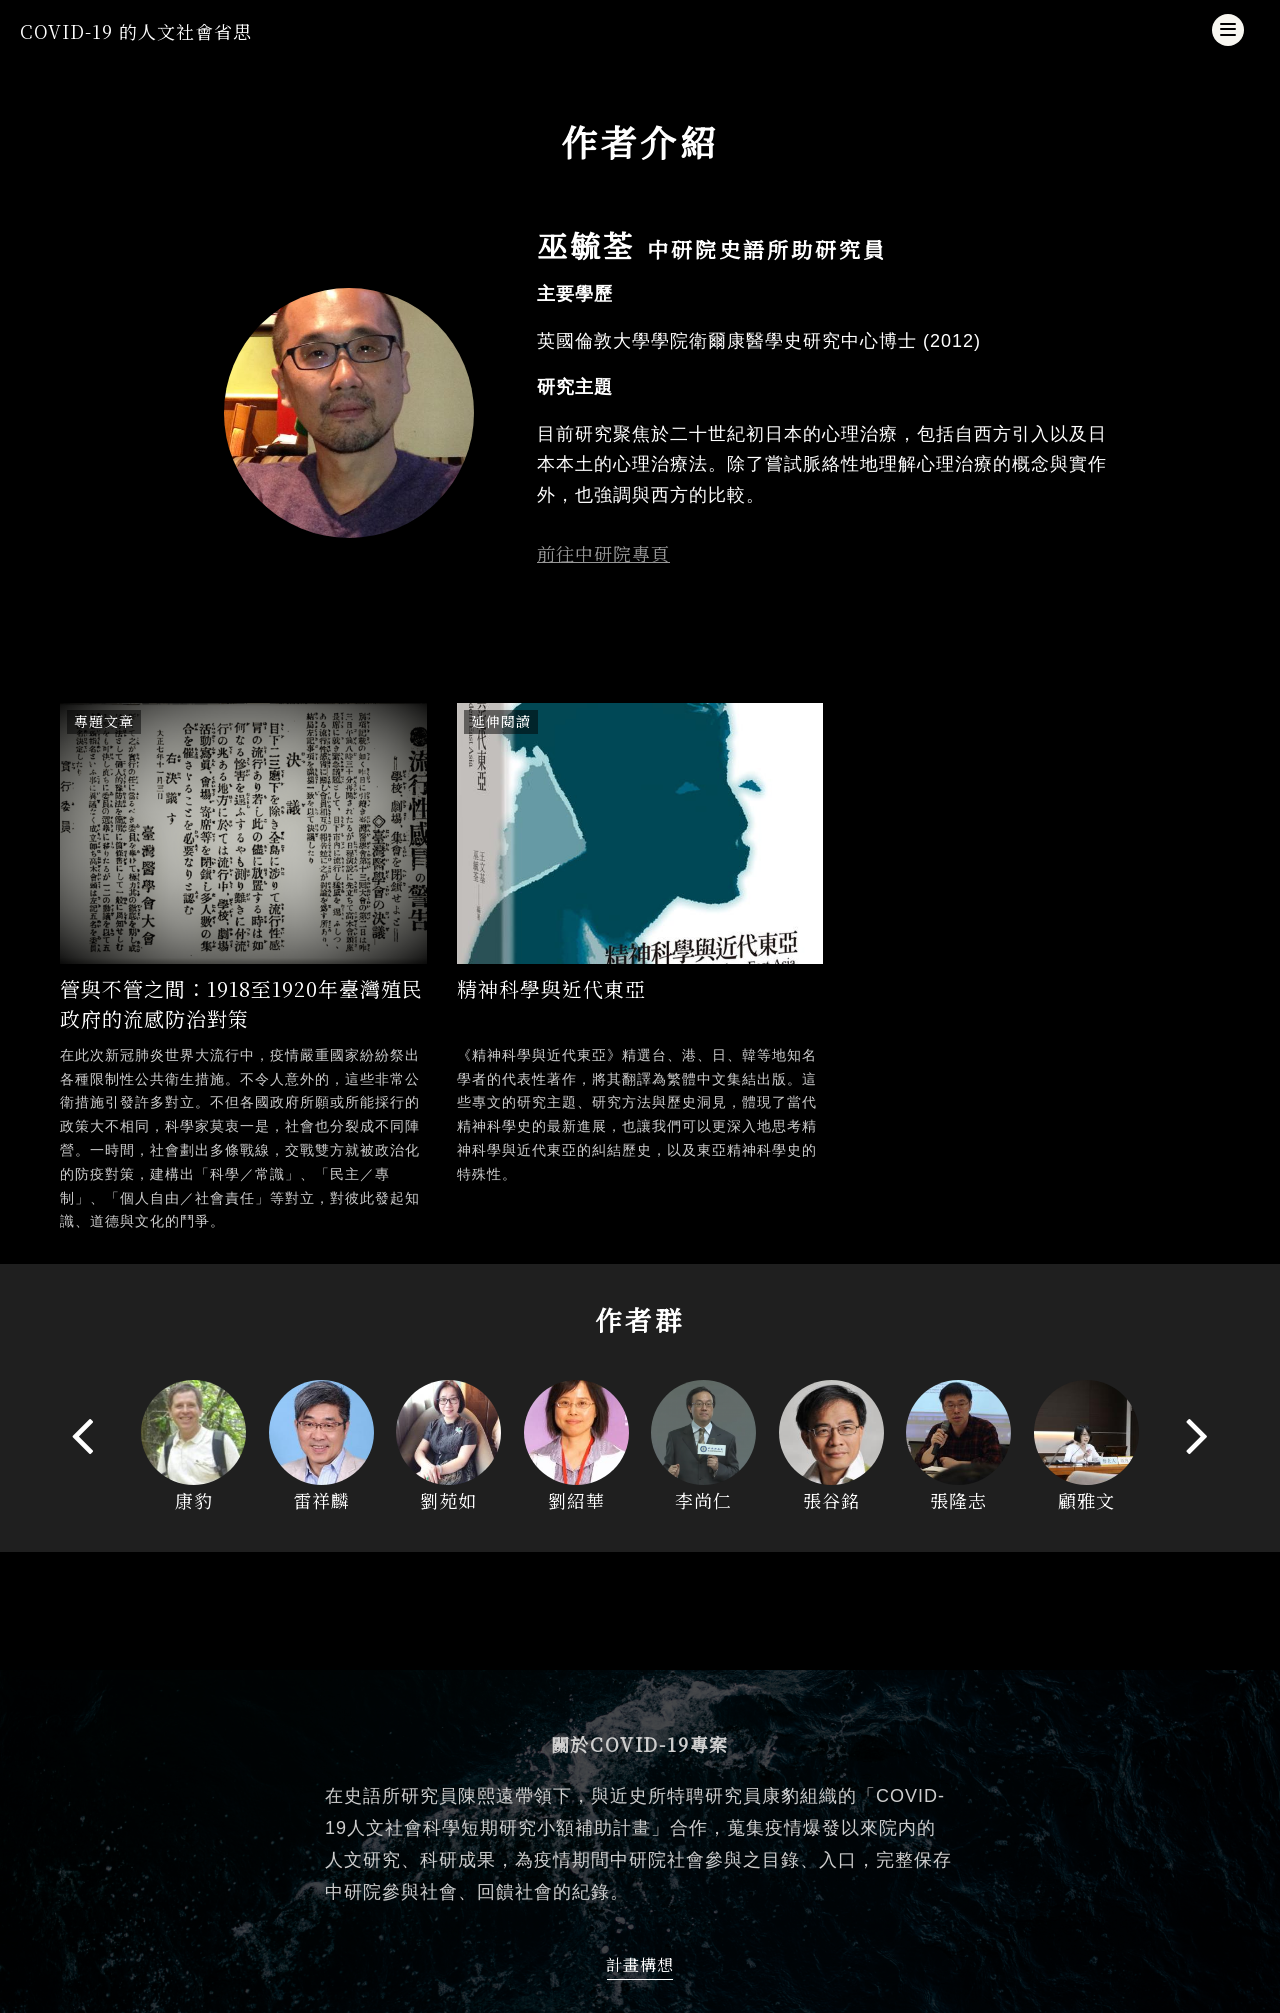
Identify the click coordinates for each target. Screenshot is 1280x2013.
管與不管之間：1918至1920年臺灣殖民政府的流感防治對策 (241, 1003)
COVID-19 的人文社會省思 (136, 31)
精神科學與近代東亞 (551, 988)
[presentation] (83, 1434)
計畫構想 (640, 1964)
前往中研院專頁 (603, 553)
